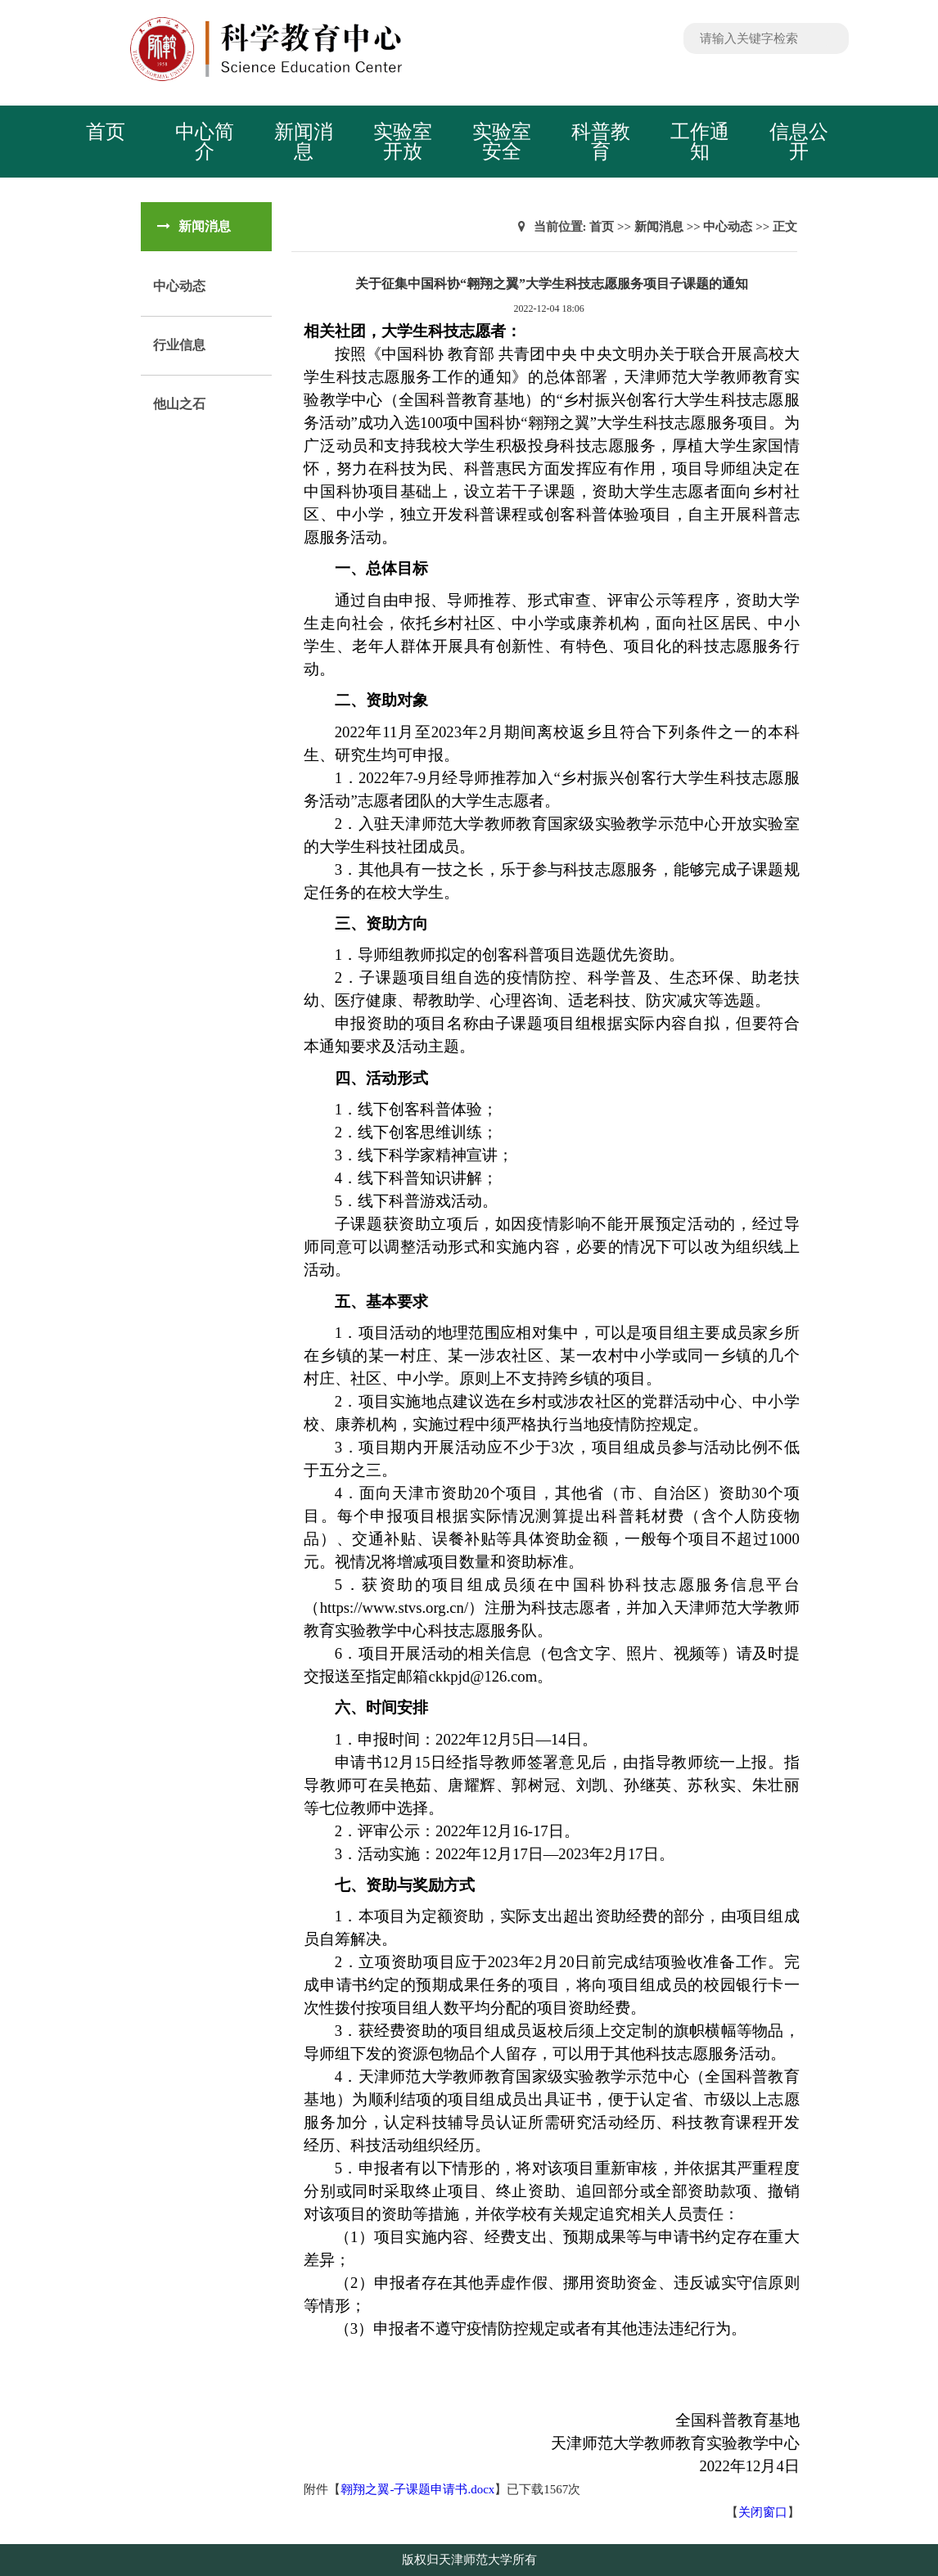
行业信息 (179, 345)
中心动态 (179, 286)
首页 (105, 131)
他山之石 (179, 404)
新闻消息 (303, 141)
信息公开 (798, 141)
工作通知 (699, 141)
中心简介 (204, 141)
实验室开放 (402, 141)
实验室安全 (501, 141)
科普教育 (600, 141)
